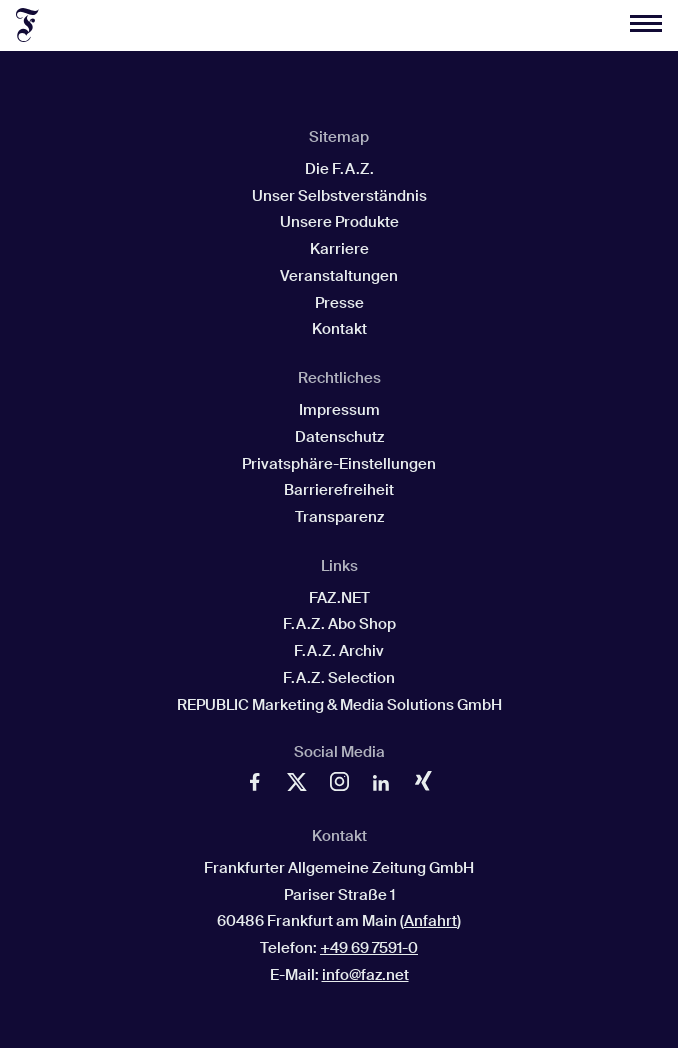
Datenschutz (339, 437)
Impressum (339, 410)
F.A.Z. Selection (339, 678)
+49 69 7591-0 (369, 948)
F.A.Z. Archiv (339, 651)
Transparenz (339, 517)
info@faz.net (365, 975)
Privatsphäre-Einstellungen (339, 464)
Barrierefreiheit (339, 490)
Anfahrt (430, 921)
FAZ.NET (339, 598)
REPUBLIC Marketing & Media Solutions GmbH (339, 705)
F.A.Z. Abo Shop (339, 624)
